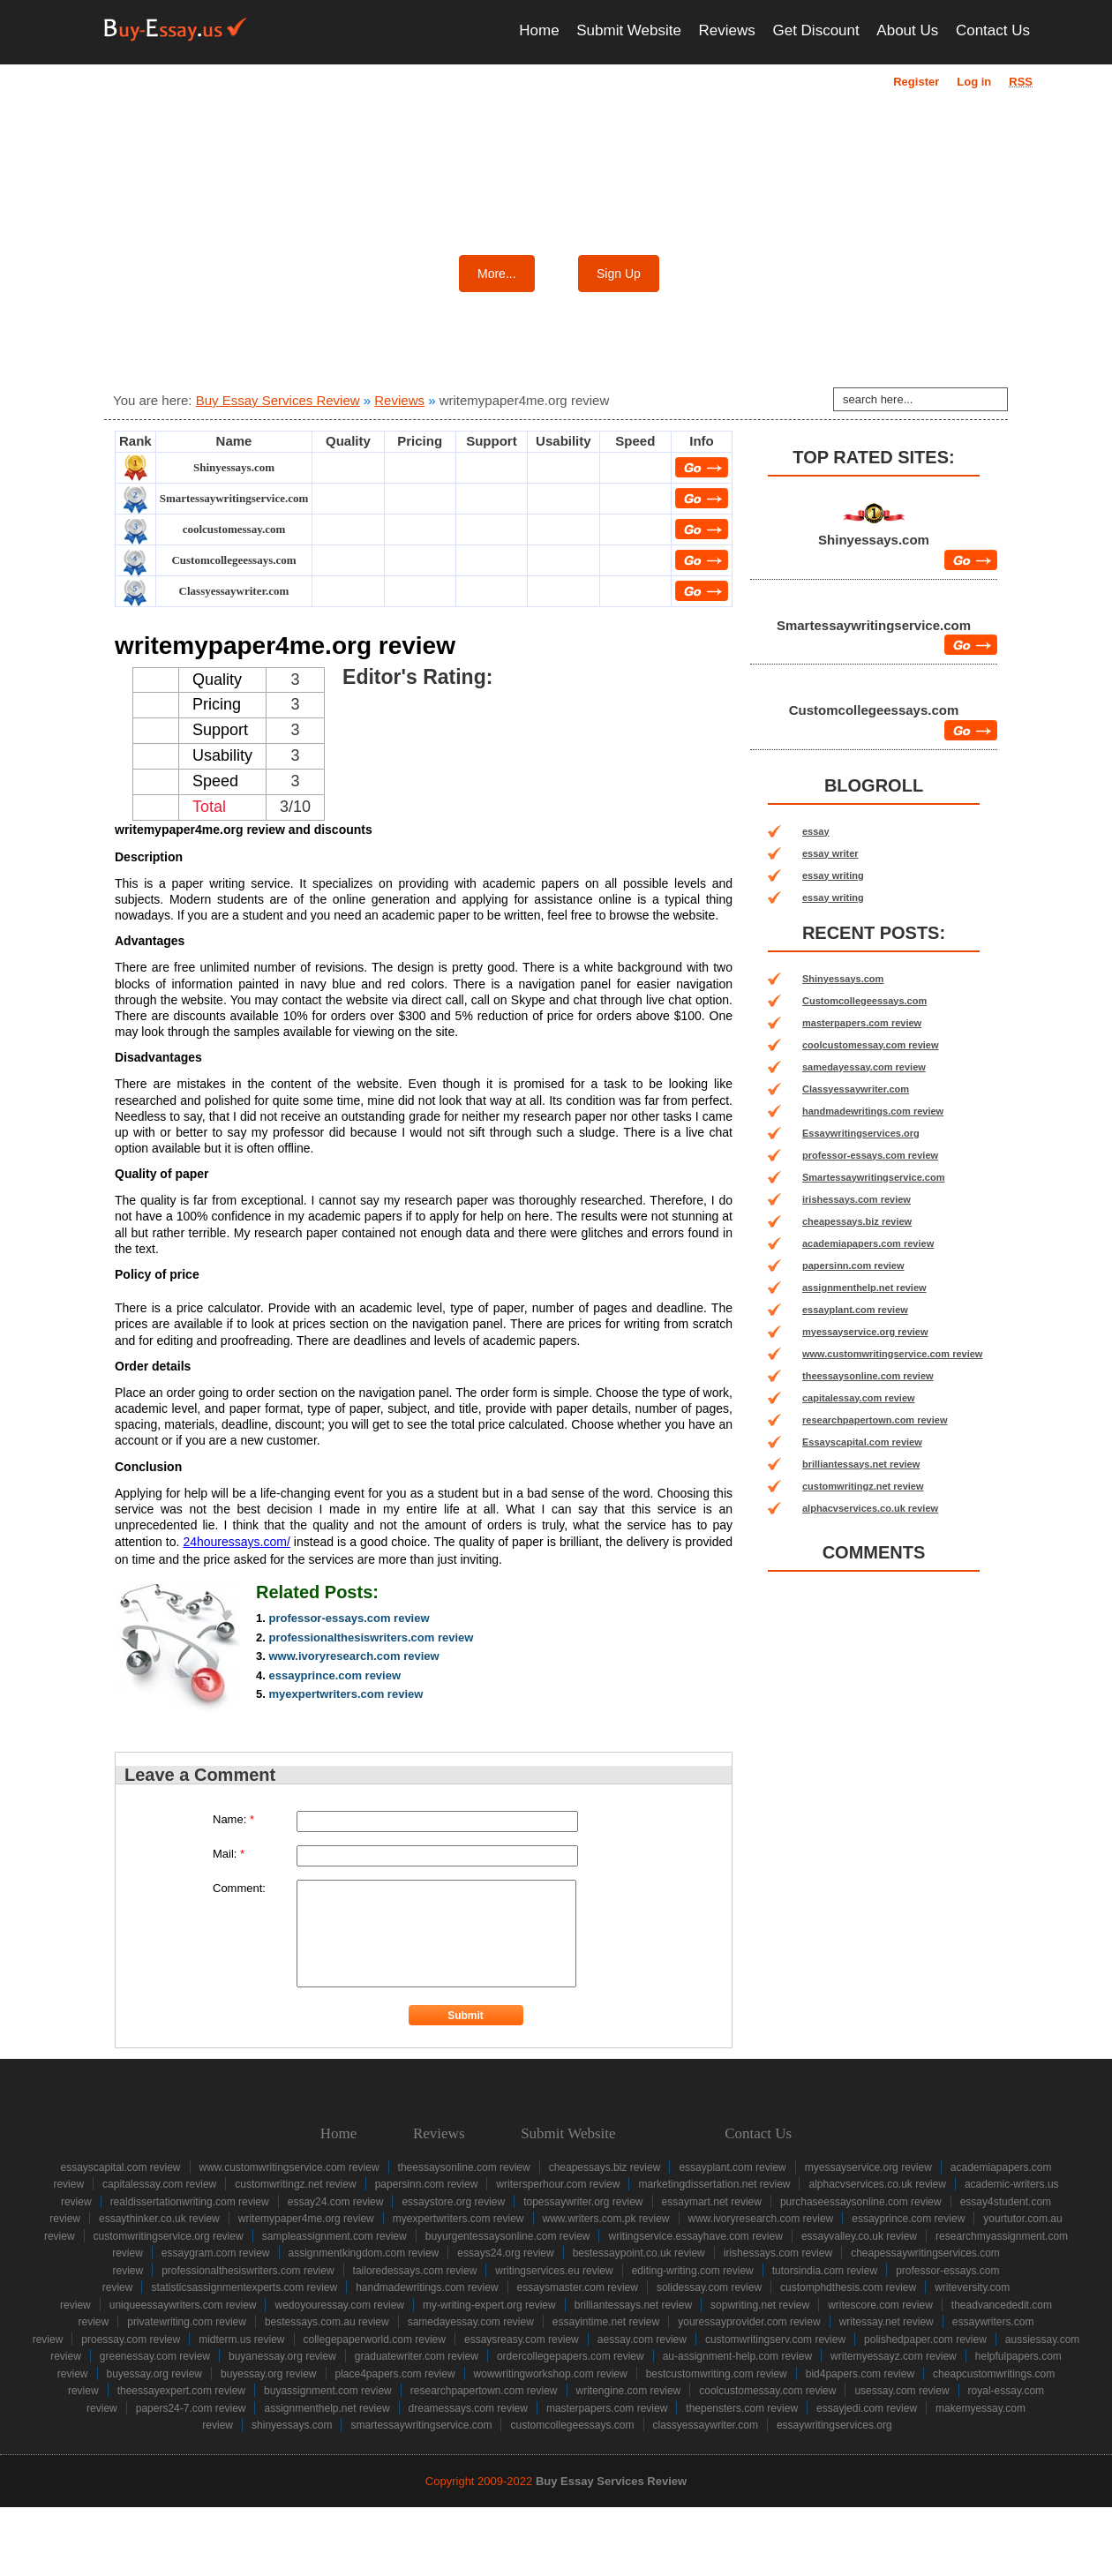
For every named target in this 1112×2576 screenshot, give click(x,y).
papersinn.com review (853, 1265)
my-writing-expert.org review (489, 2305)
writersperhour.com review (558, 2184)
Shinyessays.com (233, 467)
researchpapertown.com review (874, 1420)
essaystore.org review (453, 2202)
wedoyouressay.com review (339, 2305)
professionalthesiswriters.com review (370, 1637)
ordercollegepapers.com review (570, 2356)
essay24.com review (336, 2202)
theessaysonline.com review (868, 1376)
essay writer (830, 853)
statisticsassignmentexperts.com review (244, 2287)
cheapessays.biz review (857, 1221)
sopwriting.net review (759, 2305)
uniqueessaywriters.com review (183, 2305)
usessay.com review (901, 2390)
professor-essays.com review (348, 1618)
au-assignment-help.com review (737, 2356)
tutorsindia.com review (824, 2270)
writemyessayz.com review (893, 2356)
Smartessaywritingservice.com (234, 498)
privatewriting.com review (186, 2322)
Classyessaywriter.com (234, 590)
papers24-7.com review (191, 2408)
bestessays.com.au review (327, 2322)
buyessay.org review (155, 2374)
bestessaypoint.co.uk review (639, 2253)
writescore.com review (880, 2305)
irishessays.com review (856, 1199)
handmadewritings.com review (872, 1111)
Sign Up (619, 274)
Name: (233, 1819)
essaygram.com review (216, 2253)
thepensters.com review (742, 2408)
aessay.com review (642, 2339)
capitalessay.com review (858, 1398)
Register (916, 81)
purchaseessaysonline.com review (861, 2202)
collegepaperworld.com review (375, 2339)
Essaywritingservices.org (861, 1133)
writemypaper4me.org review (306, 2218)
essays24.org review (505, 2253)
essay (816, 831)
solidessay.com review (709, 2287)
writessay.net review (886, 2322)
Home (539, 30)
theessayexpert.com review (181, 2390)
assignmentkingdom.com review (364, 2253)
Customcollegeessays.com (233, 560)
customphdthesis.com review (848, 2287)
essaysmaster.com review (577, 2287)
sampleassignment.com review (334, 2236)
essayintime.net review (605, 2322)
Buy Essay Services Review (278, 400)
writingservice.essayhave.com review (695, 2236)
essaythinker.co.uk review (159, 2218)
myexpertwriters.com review (345, 1694)
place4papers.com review (395, 2374)
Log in (974, 81)
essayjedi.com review (866, 2408)
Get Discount (815, 30)
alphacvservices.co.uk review (870, 1508)
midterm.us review (241, 2339)
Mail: (228, 1853)
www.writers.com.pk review (606, 2218)
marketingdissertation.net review (714, 2184)
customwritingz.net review (863, 1486)
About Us (907, 30)
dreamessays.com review (468, 2408)
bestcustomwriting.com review (716, 2374)
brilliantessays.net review (861, 1464)
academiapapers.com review (868, 1243)
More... (496, 274)
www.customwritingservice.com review (892, 1353)
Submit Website (628, 30)
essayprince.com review (334, 1675)
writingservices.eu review (553, 2270)
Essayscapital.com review (862, 1442)
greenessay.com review (155, 2356)
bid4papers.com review (860, 2374)
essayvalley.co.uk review (859, 2236)
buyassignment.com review (328, 2390)
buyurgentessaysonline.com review (507, 2236)
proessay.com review (130, 2339)
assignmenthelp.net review (864, 1287)
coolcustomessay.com (234, 529)
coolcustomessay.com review (870, 1045)
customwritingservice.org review (169, 2236)
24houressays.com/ (236, 1542)
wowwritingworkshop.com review (550, 2374)
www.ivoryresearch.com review (353, 1656)
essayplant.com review (855, 1309)
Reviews (727, 30)
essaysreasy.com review (521, 2339)
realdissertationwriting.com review (189, 2202)
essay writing (833, 875)
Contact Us (993, 30)
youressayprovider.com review (749, 2322)
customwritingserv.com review (775, 2339)
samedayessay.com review (864, 1067)
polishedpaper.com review (925, 2339)
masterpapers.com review (861, 1023)
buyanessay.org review (282, 2356)
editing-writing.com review (693, 2270)
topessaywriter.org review (582, 2202)
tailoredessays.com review (415, 2270)
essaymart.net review (712, 2202)
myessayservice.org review (865, 1331)
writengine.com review (628, 2390)
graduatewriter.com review (416, 2356)
